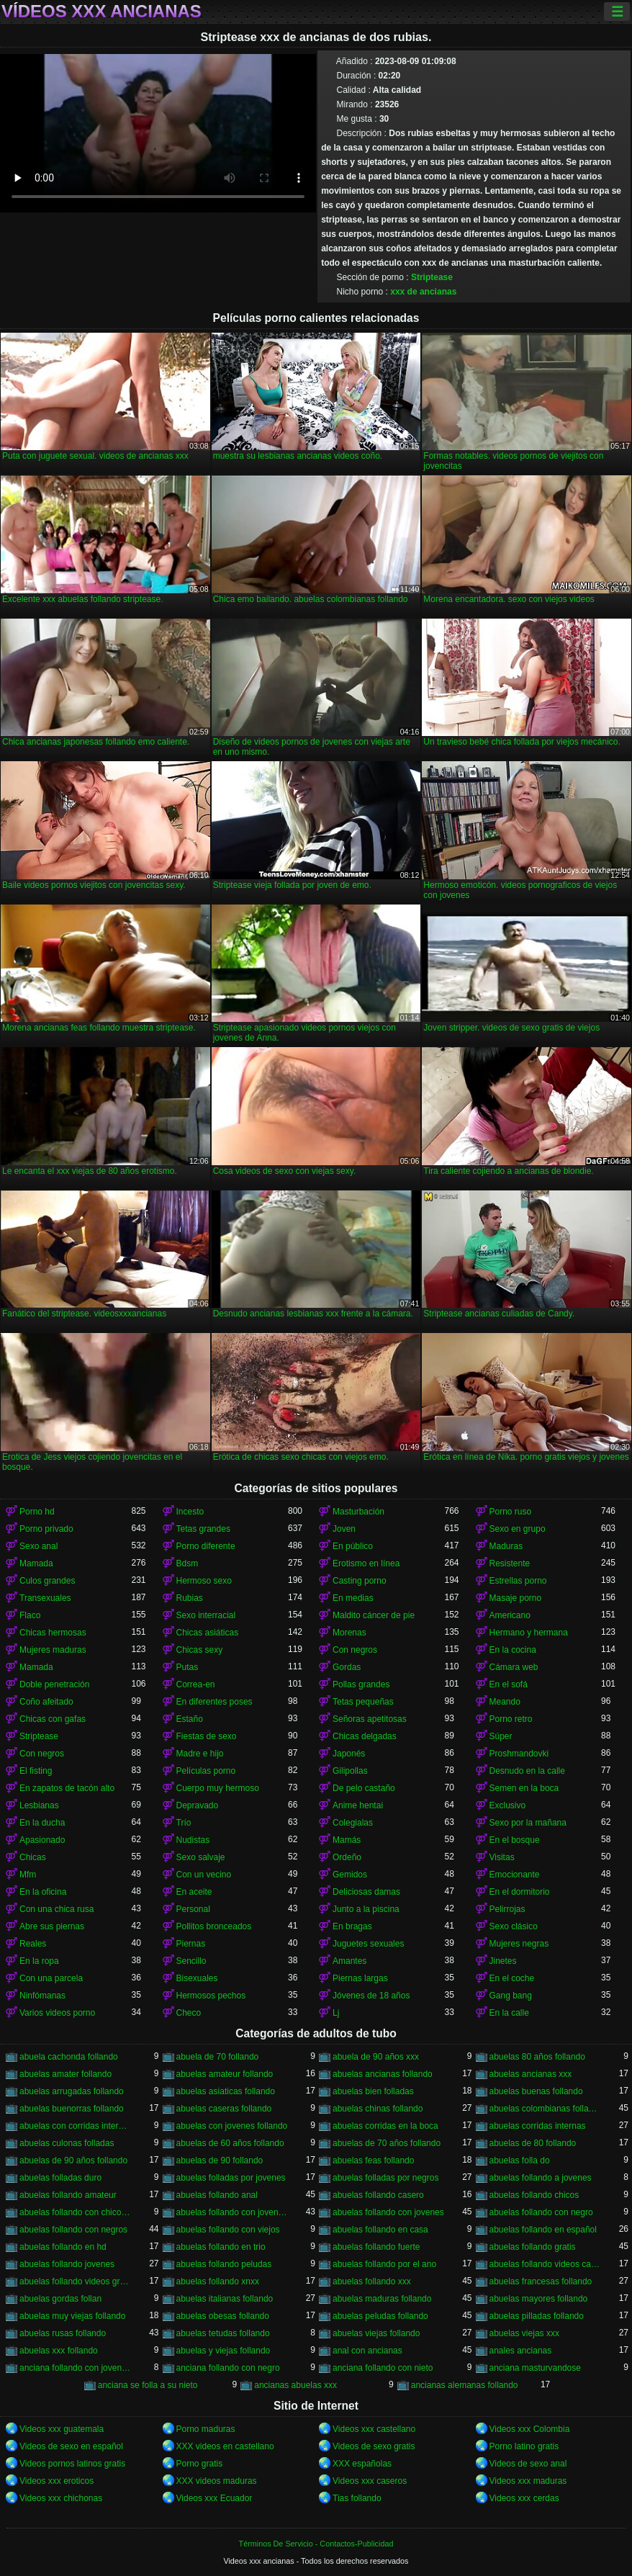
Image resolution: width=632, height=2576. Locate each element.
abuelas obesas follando (222, 2316)
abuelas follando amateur (68, 2195)
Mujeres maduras (52, 1650)
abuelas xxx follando (58, 2351)
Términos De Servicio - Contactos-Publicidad (316, 2543)
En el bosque (514, 1840)
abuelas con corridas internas (75, 2126)
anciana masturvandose (535, 2368)
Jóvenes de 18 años (371, 1996)
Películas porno (206, 1771)
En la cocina (512, 1650)
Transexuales (45, 1598)
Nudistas (193, 1840)
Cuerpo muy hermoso (217, 1788)
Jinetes (503, 1961)
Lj (336, 2013)
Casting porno (360, 1581)
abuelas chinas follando (378, 2109)
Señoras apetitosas (370, 1719)
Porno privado (46, 1529)
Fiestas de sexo (206, 1736)
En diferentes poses (214, 1702)
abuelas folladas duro (60, 2178)
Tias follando (357, 2498)
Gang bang (510, 1996)
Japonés (349, 1754)
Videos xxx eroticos (56, 2481)
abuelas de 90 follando (219, 2160)
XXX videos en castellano (225, 2446)
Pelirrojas (507, 1909)
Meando (504, 1702)
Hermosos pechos (211, 1996)
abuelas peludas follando (380, 2316)
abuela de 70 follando (217, 2057)
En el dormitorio (519, 1892)
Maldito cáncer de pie (374, 1615)
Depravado (197, 1805)
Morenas (349, 1633)
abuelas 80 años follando (537, 2057)
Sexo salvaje (200, 1857)
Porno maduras (205, 2429)
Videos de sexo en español (71, 2446)
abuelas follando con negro (541, 2212)
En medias (353, 1598)
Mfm (27, 1875)
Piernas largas (360, 1978)
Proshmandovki (519, 1754)
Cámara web (513, 1667)
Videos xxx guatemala (61, 2429)
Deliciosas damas (366, 1892)
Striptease (432, 277)
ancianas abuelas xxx (295, 2385)
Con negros (355, 1650)
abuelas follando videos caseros (545, 2264)
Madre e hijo (200, 1754)
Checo (189, 2013)
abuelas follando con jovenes (388, 2212)
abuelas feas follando (373, 2160)
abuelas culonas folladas (66, 2143)
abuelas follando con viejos (228, 2230)
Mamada (36, 1563)
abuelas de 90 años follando (73, 2160)
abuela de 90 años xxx (376, 2057)
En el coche (512, 1978)
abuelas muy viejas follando (72, 2316)
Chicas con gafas (52, 1719)
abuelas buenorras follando (71, 2109)
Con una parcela (51, 1978)
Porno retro (511, 1719)
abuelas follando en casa (380, 2230)
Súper (501, 1736)
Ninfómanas (42, 1996)
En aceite (194, 1892)
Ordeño (347, 1857)
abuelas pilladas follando (536, 2316)
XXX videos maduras (216, 2481)
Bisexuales (197, 1978)
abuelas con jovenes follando (232, 2126)
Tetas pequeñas (363, 1702)
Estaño (189, 1719)
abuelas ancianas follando (383, 2074)
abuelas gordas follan (60, 2299)
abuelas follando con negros (73, 2230)
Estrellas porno (518, 1581)
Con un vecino (204, 1875)
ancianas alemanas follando (464, 2385)
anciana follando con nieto (383, 2368)
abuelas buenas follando (536, 2091)
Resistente (510, 1563)
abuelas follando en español (543, 2230)
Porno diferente (205, 1546)
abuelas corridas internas (537, 2126)
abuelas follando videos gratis (75, 2281)
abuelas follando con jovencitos (232, 2212)
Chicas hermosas (52, 1633)
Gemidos (350, 1875)
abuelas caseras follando (224, 2109)
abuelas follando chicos (534, 2195)
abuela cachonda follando (68, 2057)
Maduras (506, 1546)
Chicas (32, 1857)
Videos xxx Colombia (529, 2429)
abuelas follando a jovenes (540, 2178)
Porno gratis (199, 2464)
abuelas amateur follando (225, 2074)
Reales (32, 1944)
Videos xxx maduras (528, 2481)
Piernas (191, 1944)
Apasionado (42, 1840)
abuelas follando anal (217, 2195)
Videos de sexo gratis (374, 2446)
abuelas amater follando (65, 2074)
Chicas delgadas (365, 1736)
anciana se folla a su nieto (148, 2385)
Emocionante (514, 1875)
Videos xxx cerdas (524, 2498)
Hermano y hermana (528, 1633)
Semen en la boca (524, 1788)
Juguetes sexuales (368, 1944)
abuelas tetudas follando (223, 2333)
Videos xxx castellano (374, 2429)
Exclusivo (507, 1805)
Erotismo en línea (366, 1563)
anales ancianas (520, 2351)
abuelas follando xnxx (217, 2281)
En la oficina (42, 1892)
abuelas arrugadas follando (71, 2091)
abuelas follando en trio (221, 2247)
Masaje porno (515, 1598)
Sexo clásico (513, 1926)
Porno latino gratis (524, 2446)
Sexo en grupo (517, 1529)
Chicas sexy (199, 1650)
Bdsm (187, 1563)
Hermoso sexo (204, 1581)
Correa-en (195, 1684)
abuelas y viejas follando (223, 2351)
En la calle (509, 2013)
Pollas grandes (361, 1684)
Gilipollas (350, 1771)
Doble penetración (54, 1684)
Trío (183, 1823)
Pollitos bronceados (214, 1926)
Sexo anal (38, 1546)
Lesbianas (39, 1805)
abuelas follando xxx (372, 2281)
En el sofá (508, 1684)
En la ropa (39, 1961)
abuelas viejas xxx (524, 2333)
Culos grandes (47, 1581)
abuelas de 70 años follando (387, 2143)
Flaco (29, 1615)
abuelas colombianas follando (545, 2109)
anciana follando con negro (228, 2368)
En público (353, 1546)
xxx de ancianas (423, 292)
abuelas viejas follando (376, 2333)
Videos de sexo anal (528, 2464)
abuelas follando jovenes (66, 2264)
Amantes (349, 1961)
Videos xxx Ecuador (214, 2498)
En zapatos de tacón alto (66, 1788)
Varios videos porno (57, 2013)
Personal (193, 1909)
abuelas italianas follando (225, 2299)
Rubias (189, 1598)
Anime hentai (358, 1805)
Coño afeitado (46, 1702)
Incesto (190, 1512)
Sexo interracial (206, 1615)
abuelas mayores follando (538, 2299)
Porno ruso (510, 1512)
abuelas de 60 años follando (230, 2143)
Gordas (347, 1667)
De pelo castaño (364, 1788)
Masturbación (358, 1512)
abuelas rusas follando (62, 2333)
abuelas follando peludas (224, 2264)
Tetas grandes (203, 1529)
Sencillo (191, 1961)
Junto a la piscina (366, 1909)
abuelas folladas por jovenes (231, 2178)
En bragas (352, 1926)
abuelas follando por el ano (384, 2264)
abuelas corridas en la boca (385, 2126)
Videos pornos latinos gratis (72, 2464)
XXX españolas (362, 2464)
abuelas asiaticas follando (225, 2091)
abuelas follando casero (378, 2195)
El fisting (35, 1771)
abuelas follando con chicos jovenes (75, 2212)
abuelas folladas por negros (385, 2178)
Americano (510, 1615)
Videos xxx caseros (370, 2481)
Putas (187, 1667)
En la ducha (42, 1823)
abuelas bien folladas (373, 2091)
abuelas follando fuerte (376, 2247)
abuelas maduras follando (382, 2299)
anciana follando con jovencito (75, 2368)
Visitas (502, 1857)
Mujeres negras (519, 1944)
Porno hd (37, 1512)
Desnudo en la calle (527, 1771)
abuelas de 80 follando (533, 2143)
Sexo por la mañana (527, 1823)
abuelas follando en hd (63, 2247)
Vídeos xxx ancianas (101, 11)
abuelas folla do (519, 2160)
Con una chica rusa (56, 1909)
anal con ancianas (367, 2351)
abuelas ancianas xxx (530, 2074)
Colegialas (353, 1823)
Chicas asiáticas (207, 1633)
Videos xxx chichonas (60, 2498)
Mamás (347, 1840)
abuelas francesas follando (540, 2281)
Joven (344, 1529)
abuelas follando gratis (532, 2247)
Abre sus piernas (51, 1926)
